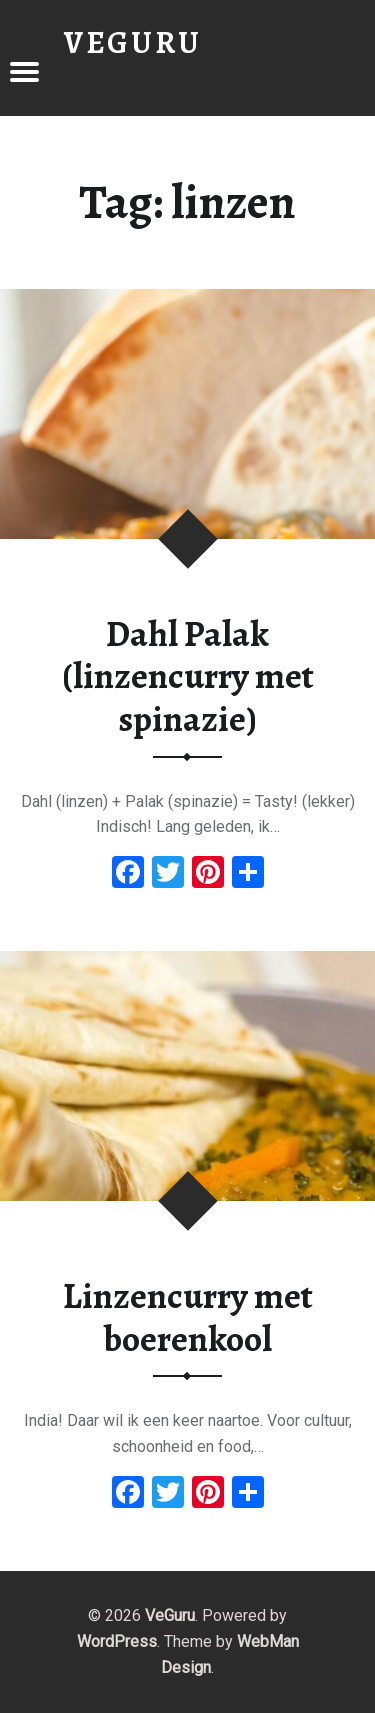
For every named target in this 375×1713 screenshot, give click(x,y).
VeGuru (170, 1615)
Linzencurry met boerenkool (188, 1317)
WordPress (117, 1641)
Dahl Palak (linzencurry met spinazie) (188, 676)
